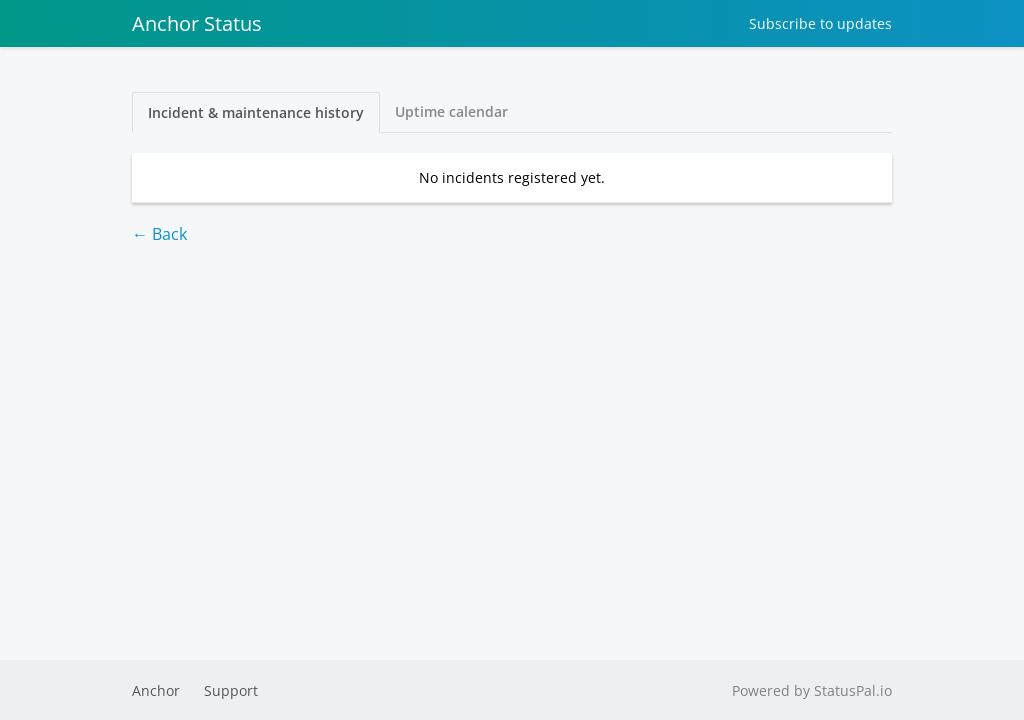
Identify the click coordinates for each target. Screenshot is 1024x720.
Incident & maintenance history (256, 112)
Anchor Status (197, 23)
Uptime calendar (451, 111)
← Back (159, 234)
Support (231, 690)
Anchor (156, 690)
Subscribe (820, 23)
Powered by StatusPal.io (812, 690)
